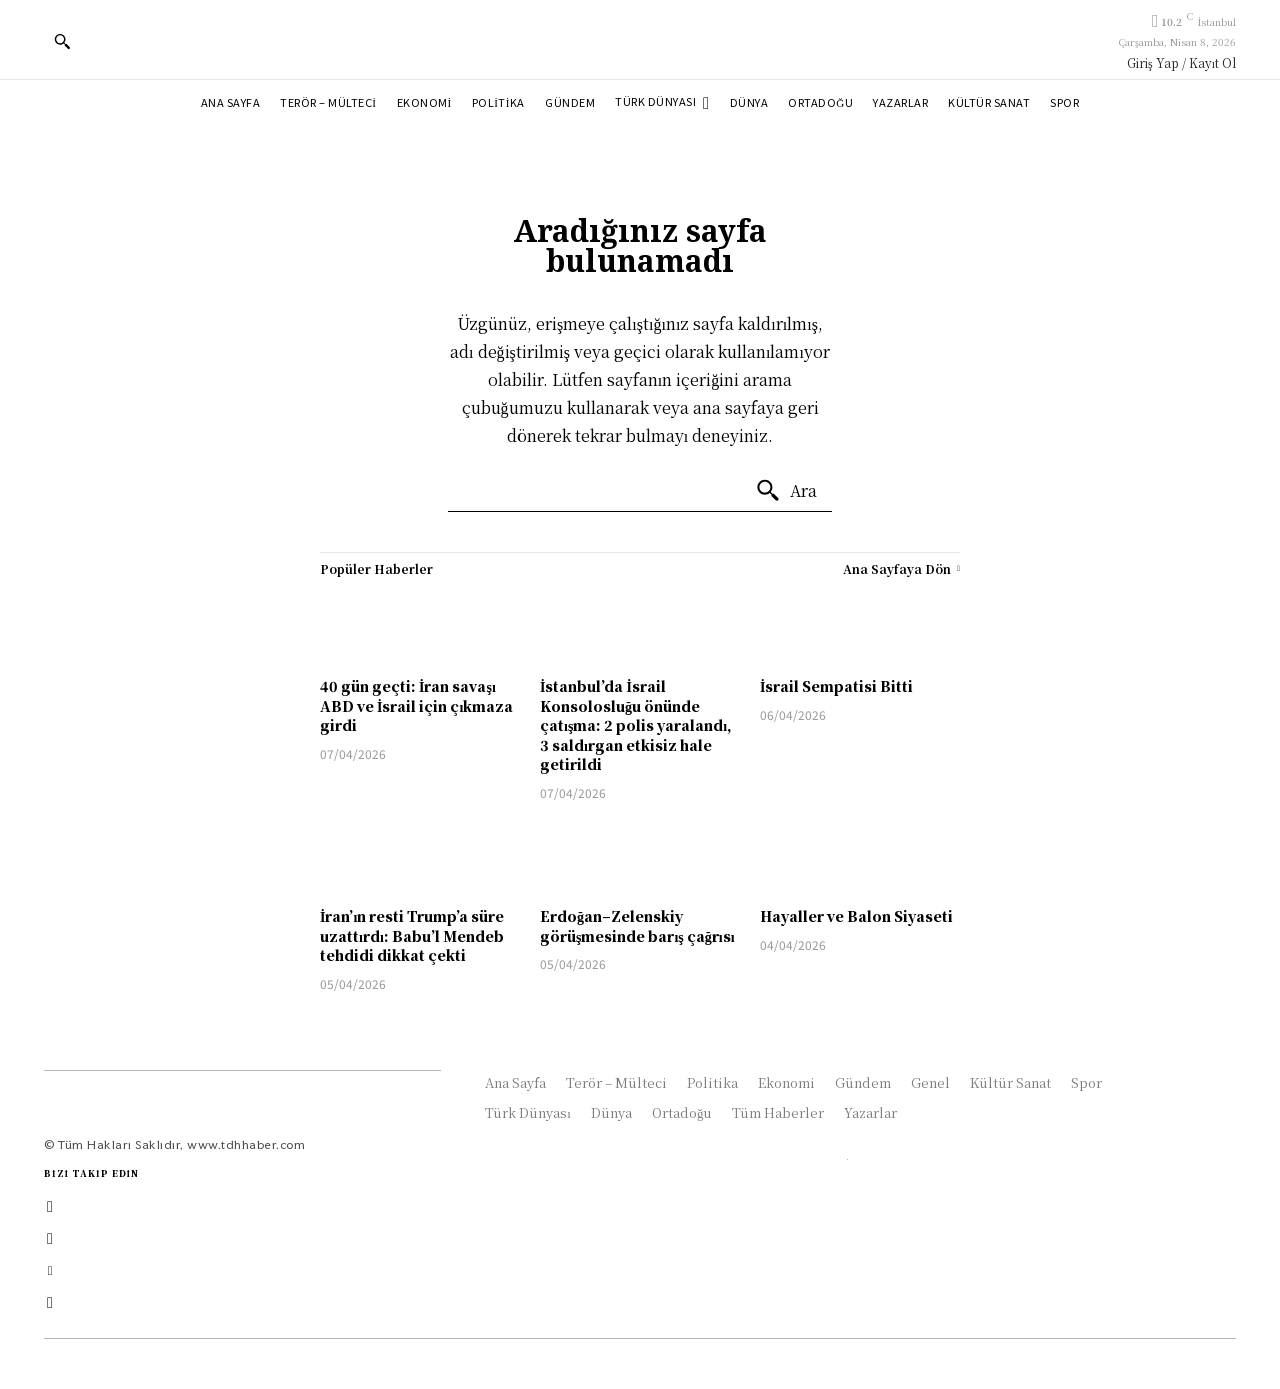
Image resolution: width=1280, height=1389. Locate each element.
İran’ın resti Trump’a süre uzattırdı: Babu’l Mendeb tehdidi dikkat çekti (412, 935)
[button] (62, 41)
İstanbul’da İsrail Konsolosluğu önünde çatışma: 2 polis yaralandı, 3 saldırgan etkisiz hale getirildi (636, 725)
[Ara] (786, 491)
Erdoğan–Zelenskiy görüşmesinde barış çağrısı (637, 926)
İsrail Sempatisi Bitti (836, 686)
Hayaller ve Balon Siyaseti (856, 916)
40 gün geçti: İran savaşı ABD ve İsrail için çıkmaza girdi (416, 705)
